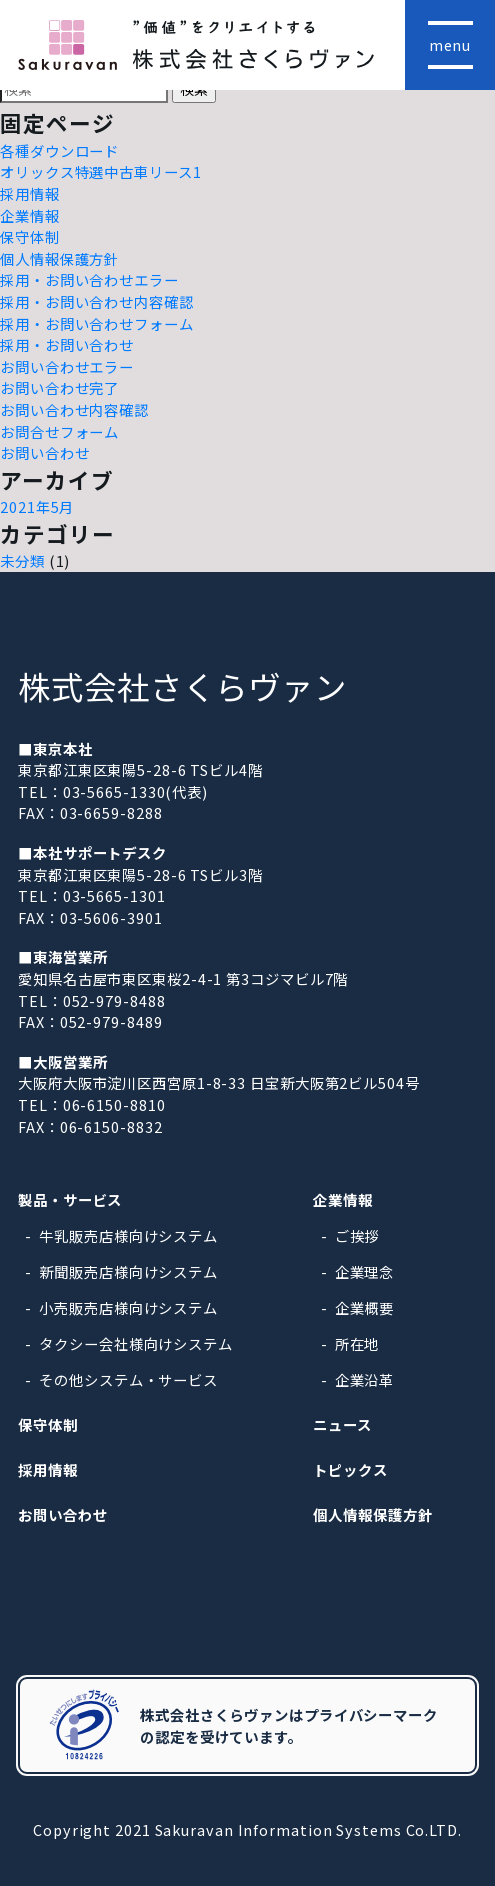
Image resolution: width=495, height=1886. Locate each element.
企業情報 (30, 215)
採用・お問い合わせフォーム (97, 323)
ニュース (342, 1424)
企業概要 (365, 1307)
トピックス (350, 1469)
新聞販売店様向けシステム (128, 1271)
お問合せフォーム (59, 431)
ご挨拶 (357, 1235)
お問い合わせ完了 (59, 387)
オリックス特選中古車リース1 (101, 171)
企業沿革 (365, 1379)
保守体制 (30, 236)
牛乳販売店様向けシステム (128, 1235)
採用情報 (30, 193)
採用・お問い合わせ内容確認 (97, 301)
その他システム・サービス (128, 1379)
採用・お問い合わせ (67, 344)
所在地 (357, 1343)
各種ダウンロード (59, 150)
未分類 (22, 560)
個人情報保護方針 (59, 258)
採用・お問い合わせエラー (89, 279)
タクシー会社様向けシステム (136, 1343)
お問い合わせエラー (67, 366)
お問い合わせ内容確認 (74, 409)
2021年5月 (37, 506)
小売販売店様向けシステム (128, 1307)
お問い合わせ (44, 452)
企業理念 (365, 1271)
